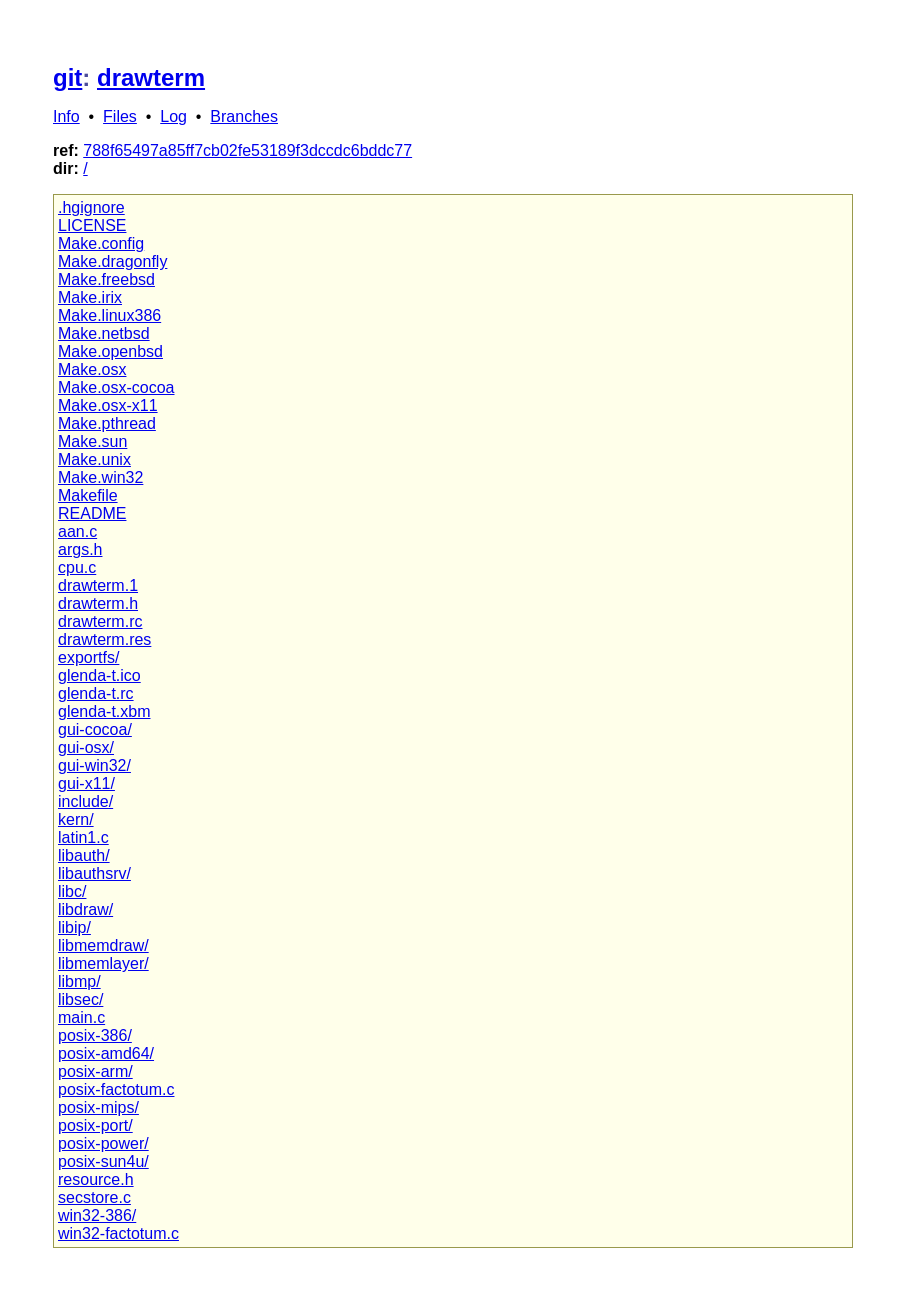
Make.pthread (107, 423)
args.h (80, 549)
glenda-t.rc (96, 693)
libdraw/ (85, 909)
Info (66, 116)
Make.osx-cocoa (116, 387)
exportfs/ (88, 657)
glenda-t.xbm (104, 711)
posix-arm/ (95, 1071)
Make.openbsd (110, 351)
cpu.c (77, 567)
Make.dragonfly (112, 261)
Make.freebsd (106, 279)
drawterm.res (104, 639)
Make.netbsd (104, 333)
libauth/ (84, 855)
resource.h (96, 1179)
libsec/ (80, 999)
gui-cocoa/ (95, 729)
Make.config (101, 243)
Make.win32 (100, 477)
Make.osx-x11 (108, 405)
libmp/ (79, 981)
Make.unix (94, 459)
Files (120, 116)
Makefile (88, 495)
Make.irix (90, 297)
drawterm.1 (98, 585)
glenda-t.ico (99, 675)
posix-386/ (95, 1035)
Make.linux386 (109, 315)
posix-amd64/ (106, 1053)
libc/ (72, 891)
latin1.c (83, 837)
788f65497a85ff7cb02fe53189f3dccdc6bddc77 (247, 150)
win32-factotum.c (118, 1233)
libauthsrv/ (94, 873)
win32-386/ (97, 1215)
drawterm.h (98, 603)
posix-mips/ (98, 1107)
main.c (81, 1017)
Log (173, 116)
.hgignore (91, 207)
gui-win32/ (94, 765)
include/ (85, 801)
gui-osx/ (86, 747)
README (92, 513)
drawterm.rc (100, 621)
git (67, 77)
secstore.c (94, 1197)
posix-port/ (95, 1125)
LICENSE (92, 225)
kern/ (76, 819)
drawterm (151, 77)
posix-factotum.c (116, 1089)
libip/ (74, 927)
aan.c (77, 531)
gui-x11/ (86, 783)
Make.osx (92, 369)
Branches (244, 116)
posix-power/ (103, 1143)
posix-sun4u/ (103, 1161)
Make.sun (92, 441)
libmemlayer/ (103, 963)
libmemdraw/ (103, 945)
